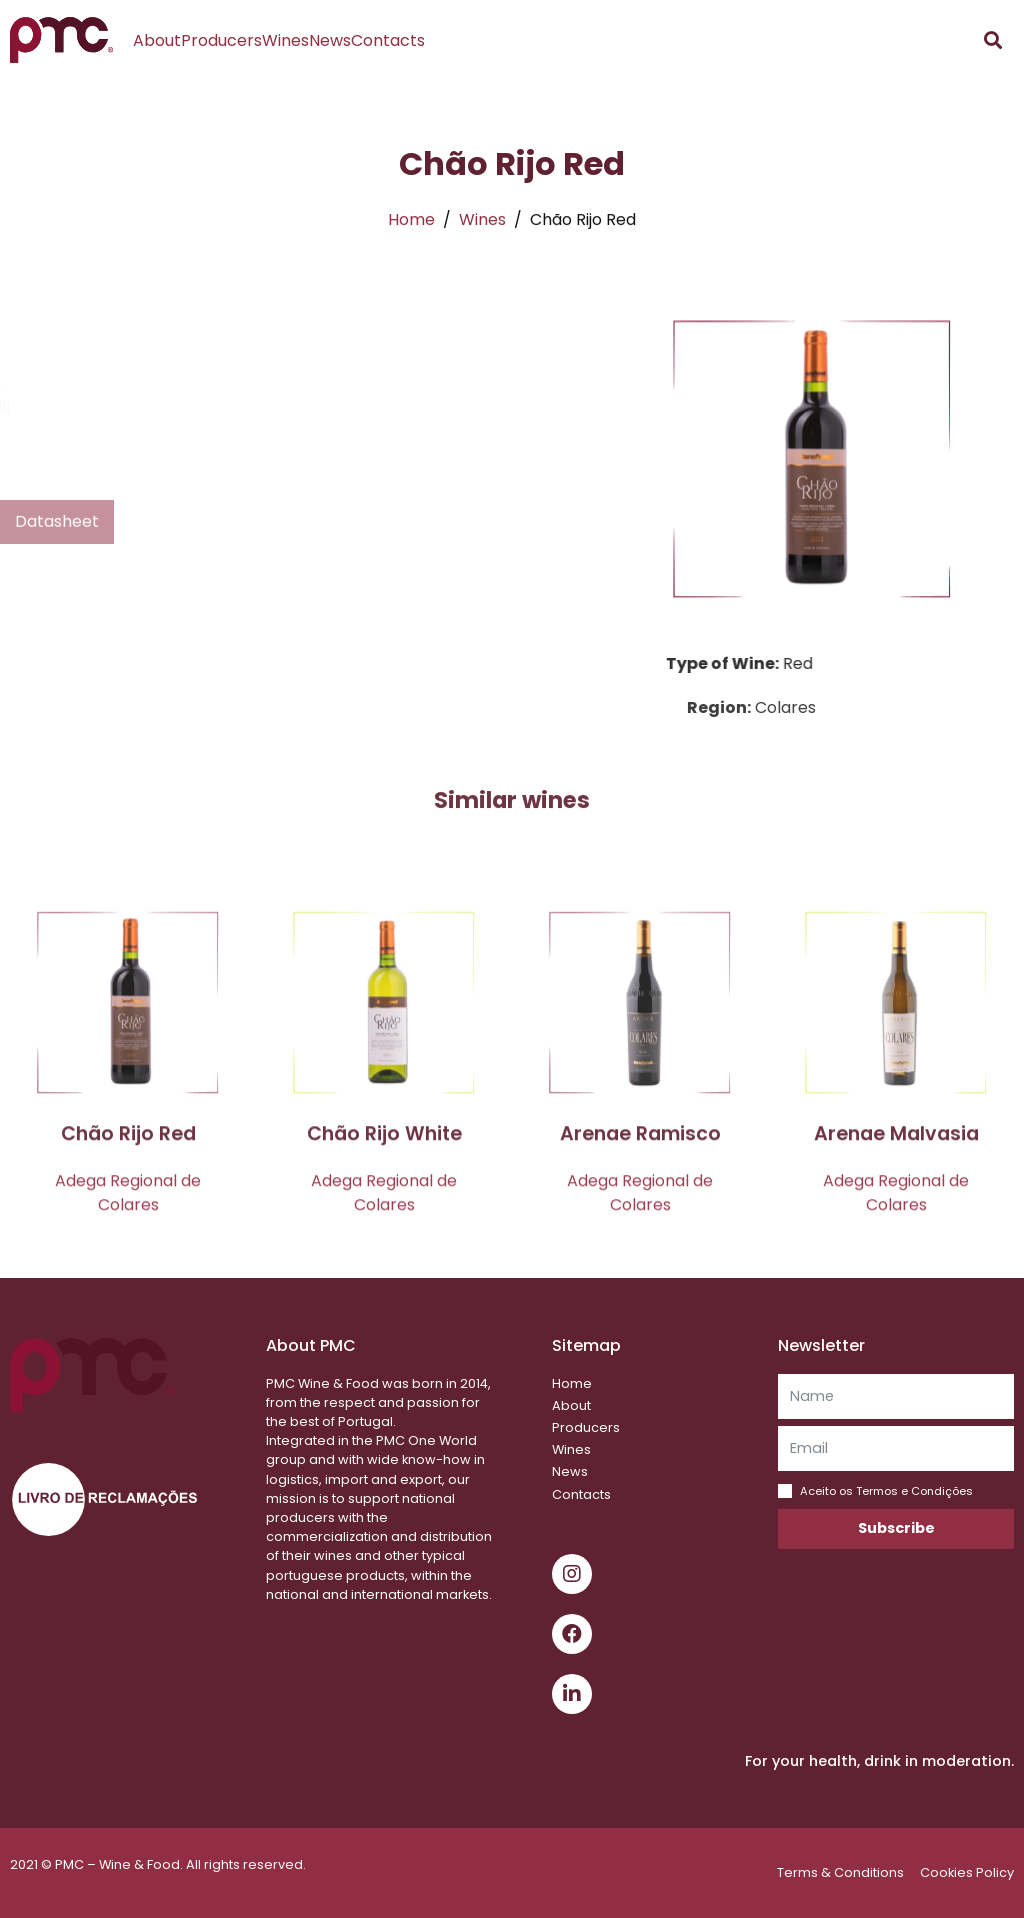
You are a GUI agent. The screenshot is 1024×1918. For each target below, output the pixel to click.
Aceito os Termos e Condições (886, 1491)
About (157, 40)
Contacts (388, 40)
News (330, 40)
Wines (285, 40)
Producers (221, 40)
